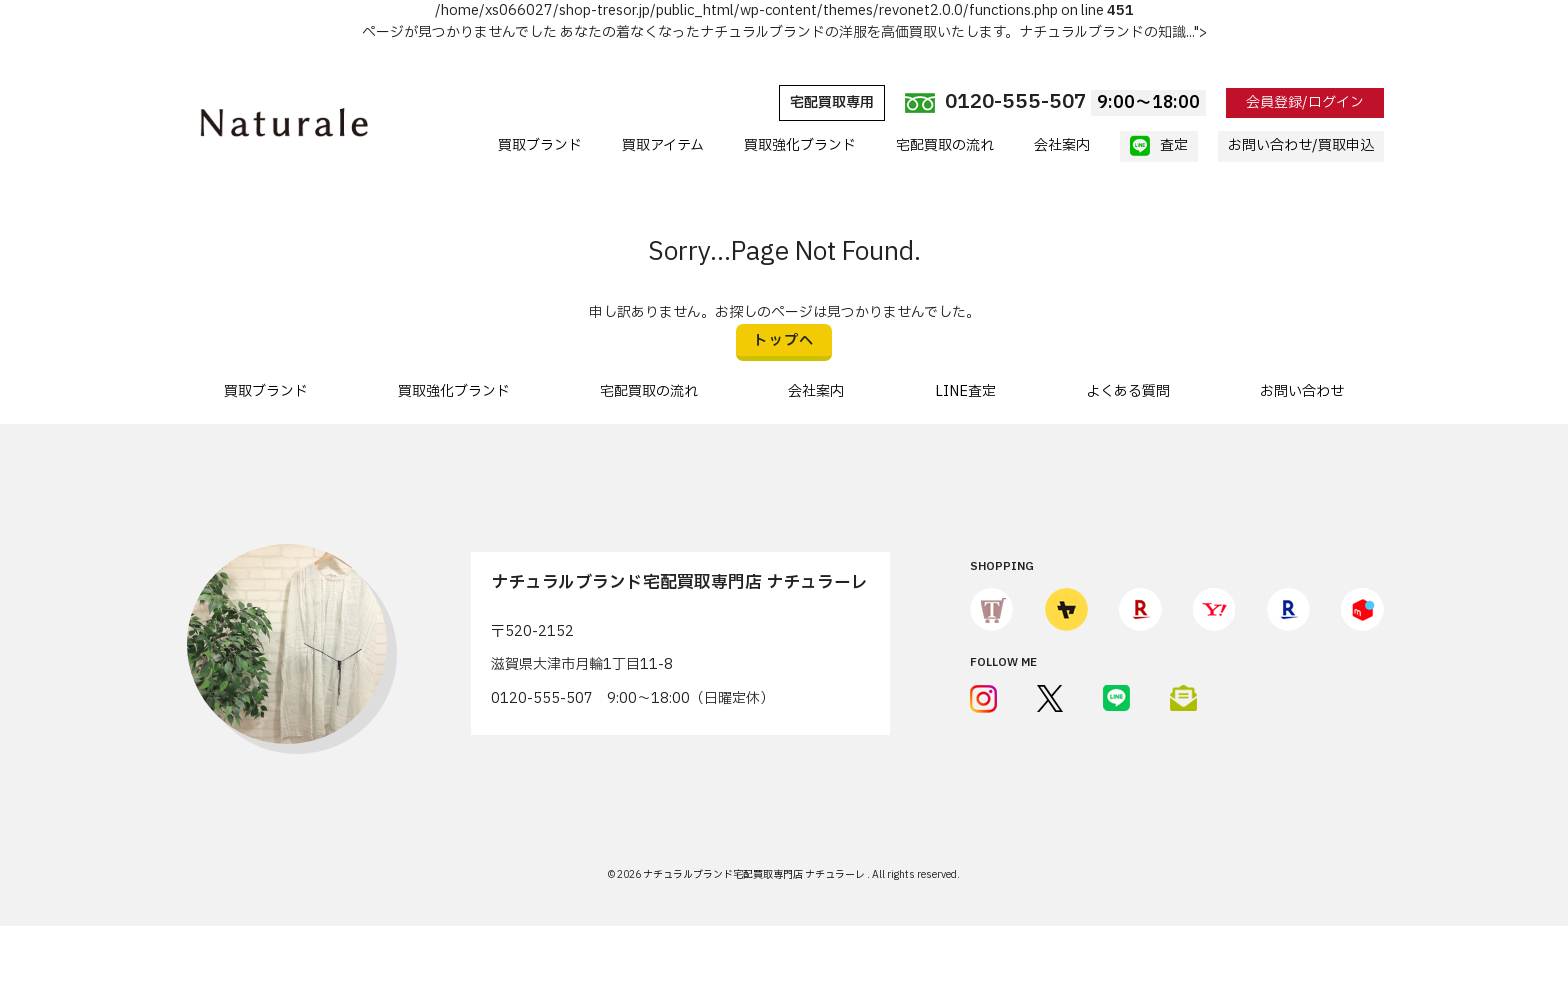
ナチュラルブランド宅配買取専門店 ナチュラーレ (755, 874)
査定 (1159, 146)
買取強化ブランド (800, 145)
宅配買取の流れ (945, 145)
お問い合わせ (1302, 391)
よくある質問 (1128, 391)
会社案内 (1062, 145)
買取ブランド (540, 145)
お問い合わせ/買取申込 (1301, 145)
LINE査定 (965, 391)
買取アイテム (663, 145)
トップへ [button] (784, 340)
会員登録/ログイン (1305, 102)
